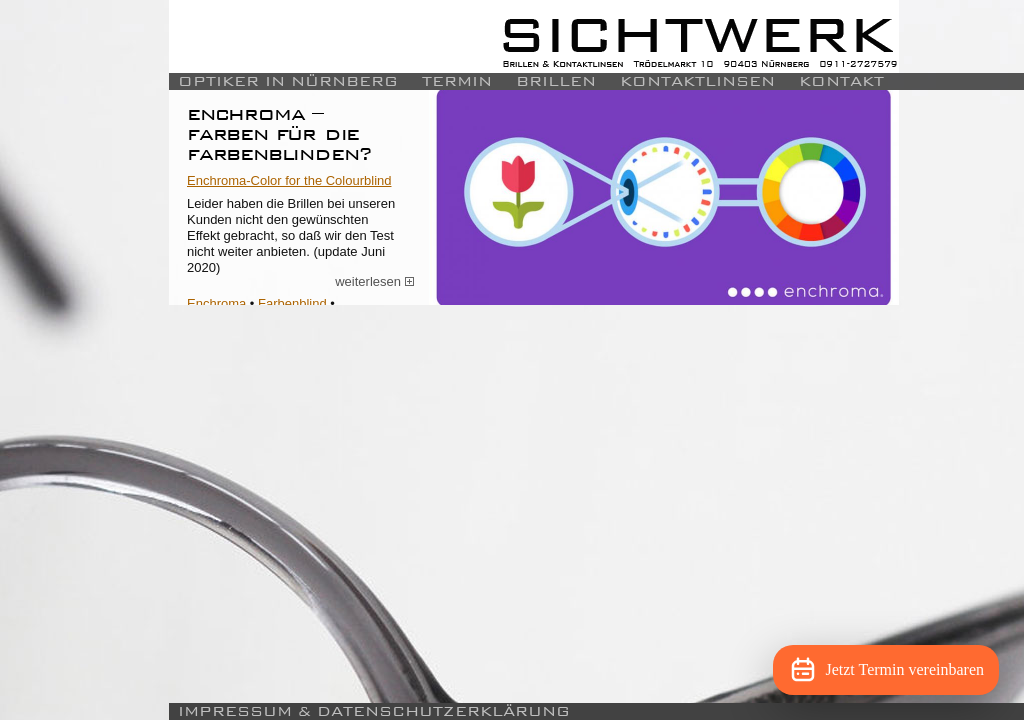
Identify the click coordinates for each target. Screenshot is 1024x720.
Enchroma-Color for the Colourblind (289, 180)
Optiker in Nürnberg (288, 81)
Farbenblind (292, 303)
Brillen (556, 81)
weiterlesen (375, 282)
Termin (457, 81)
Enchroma (216, 303)
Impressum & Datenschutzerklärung (374, 711)
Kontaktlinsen (697, 81)
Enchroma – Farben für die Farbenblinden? (280, 133)
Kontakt (841, 81)
